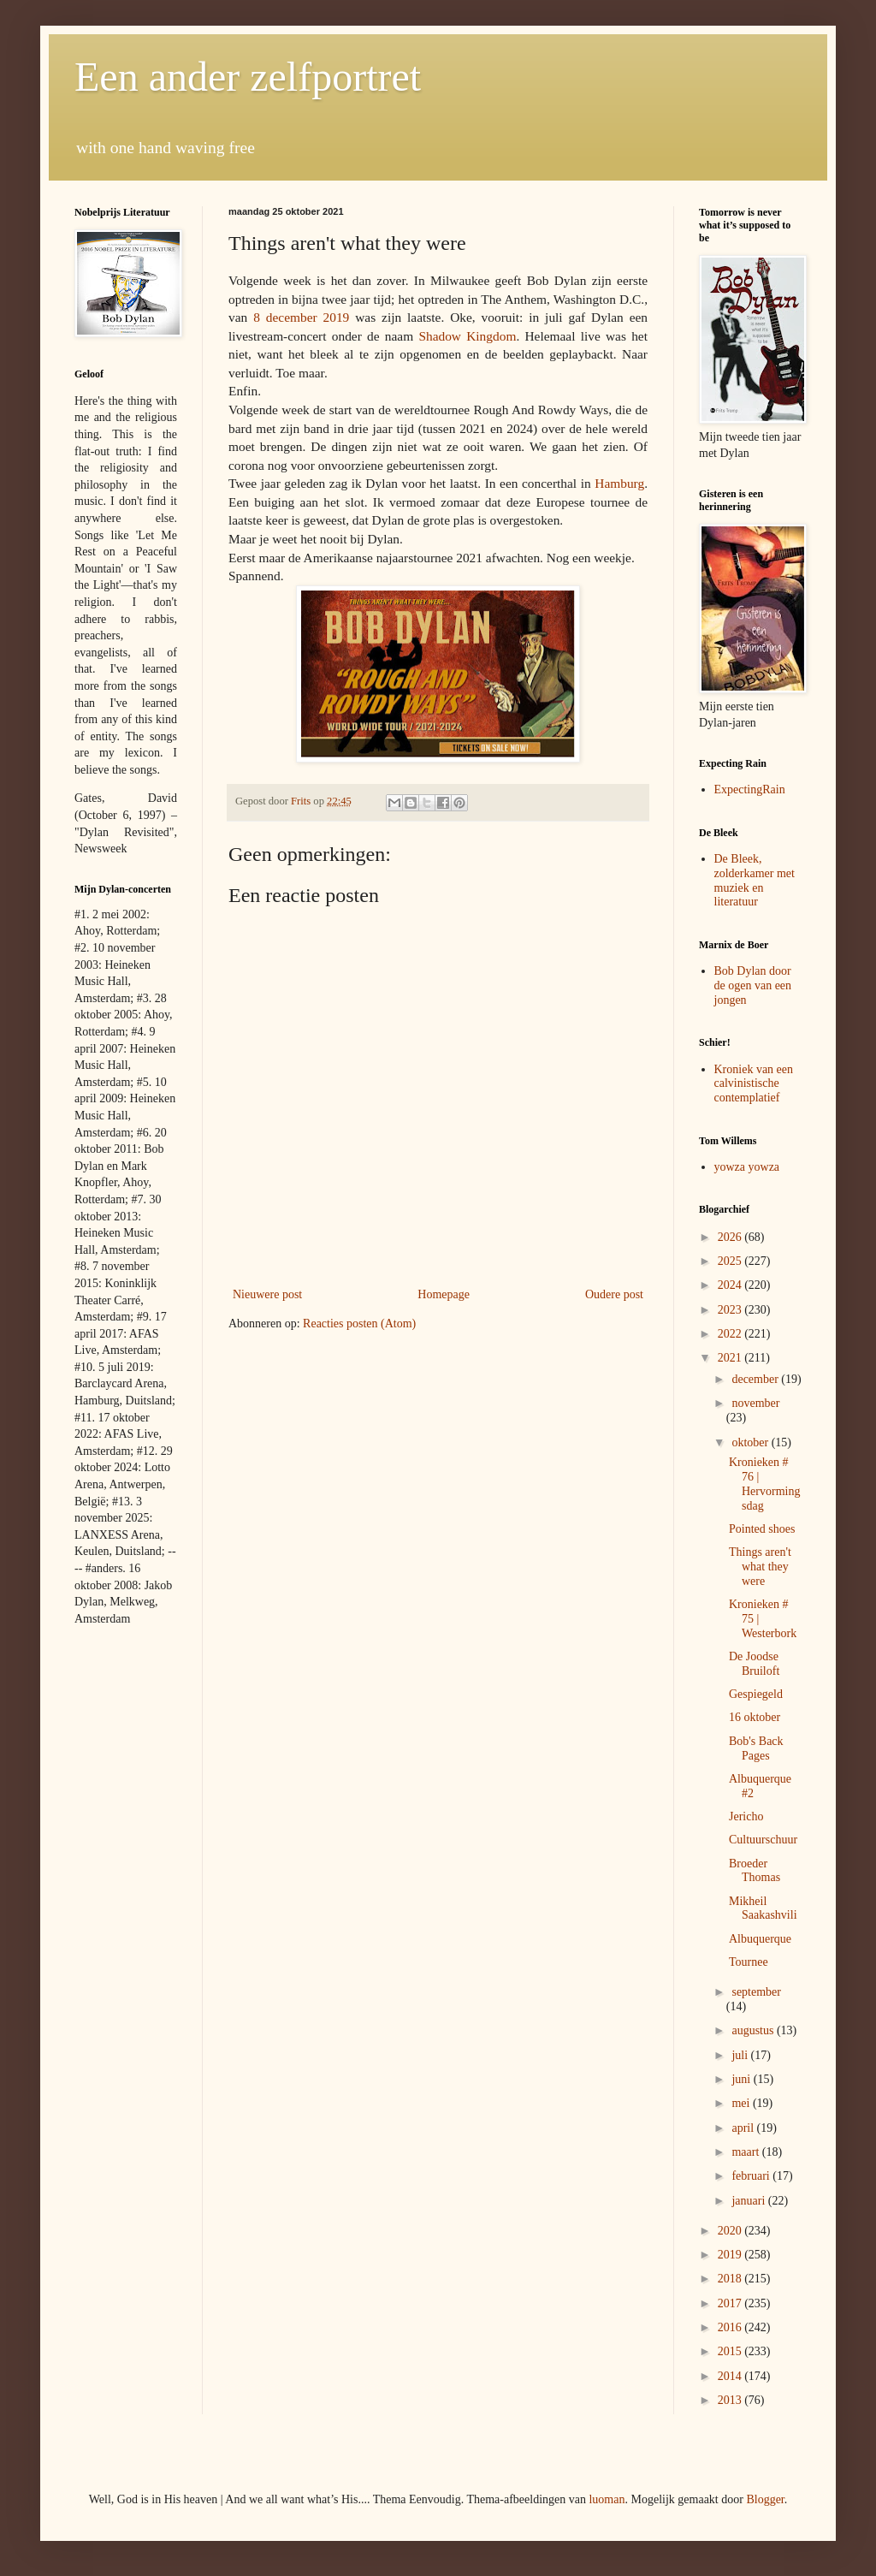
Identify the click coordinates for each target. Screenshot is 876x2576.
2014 (731, 2376)
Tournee (748, 1962)
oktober (751, 1442)
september (756, 1991)
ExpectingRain (749, 789)
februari (751, 2175)
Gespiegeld (756, 1694)
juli (740, 2055)
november (755, 1403)
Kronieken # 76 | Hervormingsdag (764, 1483)
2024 (731, 1285)
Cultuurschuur (763, 1839)
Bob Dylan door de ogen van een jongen (753, 985)
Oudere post (614, 1294)
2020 (731, 2230)
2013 (731, 2400)
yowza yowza (747, 1166)
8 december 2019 (301, 317)
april (743, 2128)
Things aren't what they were (760, 1567)
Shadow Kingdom (467, 336)
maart (746, 2152)
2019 (731, 2254)
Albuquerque (760, 1938)
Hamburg (619, 483)
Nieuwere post (267, 1294)
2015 (731, 2351)
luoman (606, 2499)
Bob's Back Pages (756, 1748)
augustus (754, 2030)
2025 (731, 1261)
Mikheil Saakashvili (763, 1908)
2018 (731, 2278)
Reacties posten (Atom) (359, 1323)
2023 (731, 1309)
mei (742, 2103)
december (756, 1379)
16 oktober (754, 1717)
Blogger (765, 2499)
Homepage (443, 1294)
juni (742, 2079)
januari (749, 2200)
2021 (731, 1357)
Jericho (746, 1816)
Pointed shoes (762, 1528)
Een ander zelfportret (247, 76)
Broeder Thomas (754, 1871)
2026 (731, 1237)
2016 (731, 2327)
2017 (731, 2303)
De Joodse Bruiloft (754, 1663)
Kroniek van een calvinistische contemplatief (754, 1084)
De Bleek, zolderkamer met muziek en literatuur (754, 880)
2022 (731, 1333)
